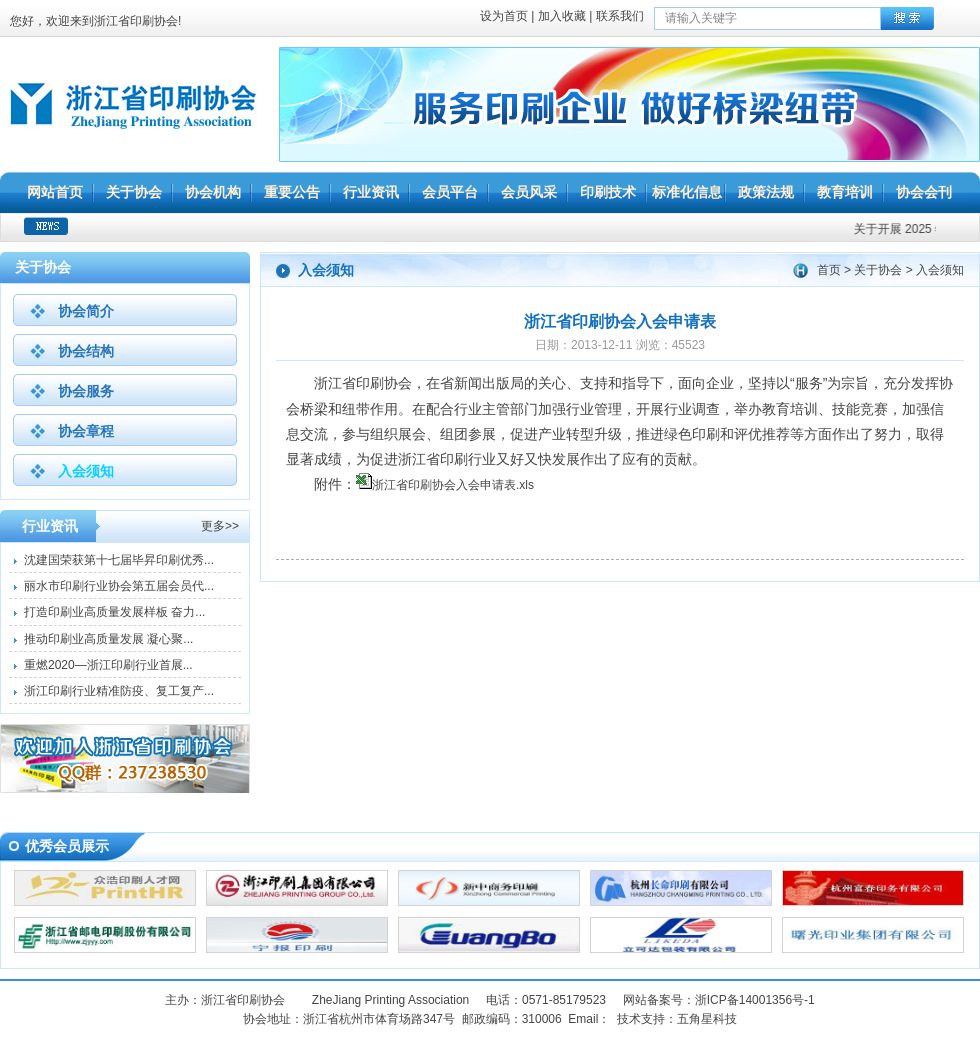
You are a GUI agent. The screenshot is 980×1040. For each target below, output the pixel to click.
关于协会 (134, 192)
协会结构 (86, 351)
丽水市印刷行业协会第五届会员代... (119, 586)
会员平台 (450, 192)
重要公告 (292, 192)
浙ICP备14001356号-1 (755, 1000)
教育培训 (845, 192)
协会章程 (86, 431)
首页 (829, 270)
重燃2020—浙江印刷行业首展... (108, 665)
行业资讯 (371, 192)
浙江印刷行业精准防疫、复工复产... (119, 691)
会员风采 (529, 192)
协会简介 (86, 311)
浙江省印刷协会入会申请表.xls (453, 485)
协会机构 (213, 192)
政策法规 (766, 192)
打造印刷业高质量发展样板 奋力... (114, 612)
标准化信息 (687, 192)
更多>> (220, 526)
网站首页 (55, 192)
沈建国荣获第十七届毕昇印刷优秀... (119, 560)
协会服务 (86, 391)
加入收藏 (562, 16)
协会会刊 (924, 192)
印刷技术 (608, 192)
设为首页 (504, 16)
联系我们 (620, 16)
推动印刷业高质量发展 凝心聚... (108, 639)
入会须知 (86, 471)
